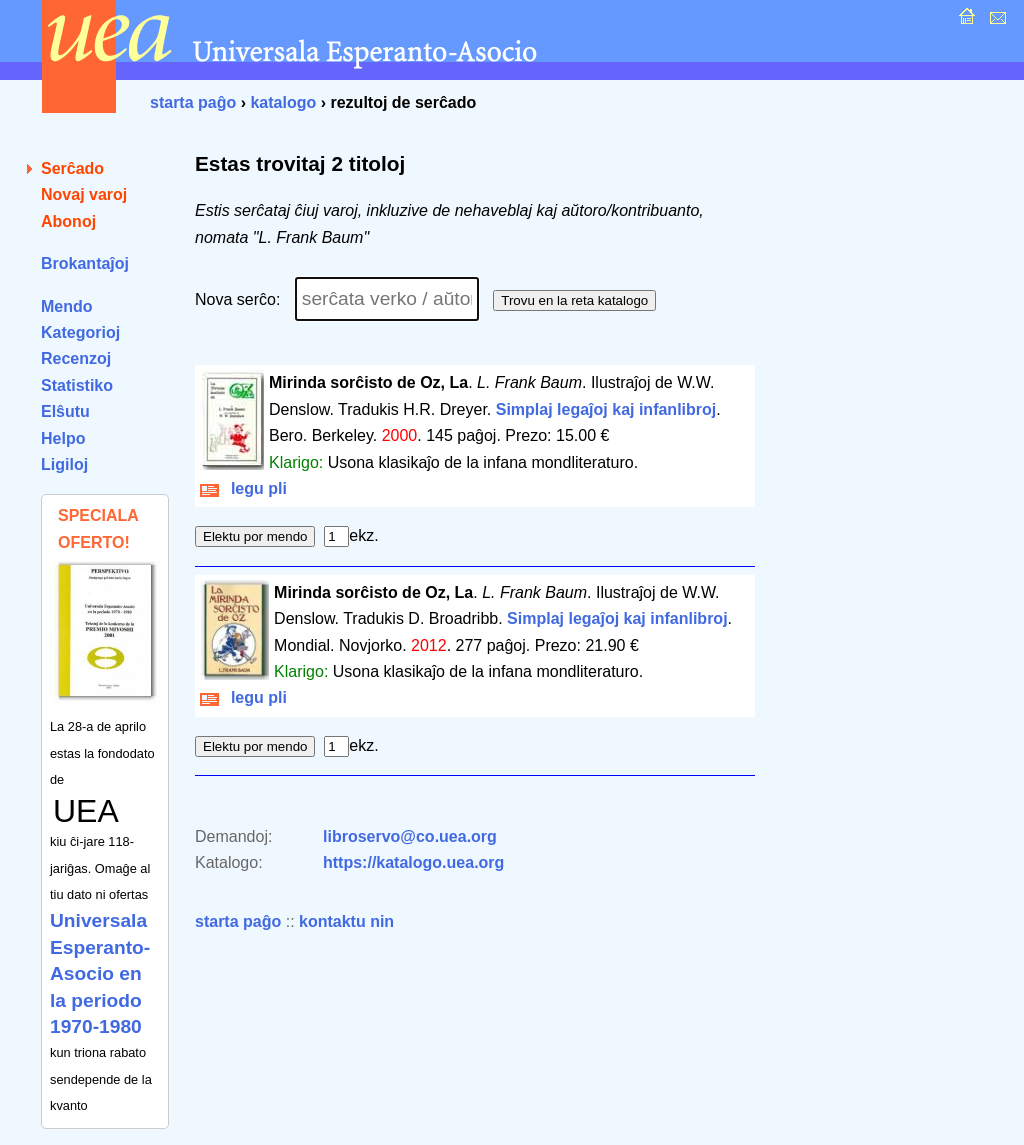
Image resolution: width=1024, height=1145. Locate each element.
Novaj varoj (84, 194)
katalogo (283, 102)
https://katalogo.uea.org (413, 862)
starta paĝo (193, 102)
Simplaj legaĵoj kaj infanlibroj (606, 409)
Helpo (63, 438)
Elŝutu (65, 411)
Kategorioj (80, 332)
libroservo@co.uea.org (410, 836)
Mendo (67, 306)
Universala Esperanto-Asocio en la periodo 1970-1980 (100, 973)
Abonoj (68, 221)
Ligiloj (64, 464)
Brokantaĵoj (85, 263)
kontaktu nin (346, 921)
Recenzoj (76, 358)
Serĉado (72, 168)
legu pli (243, 488)
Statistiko (77, 385)
